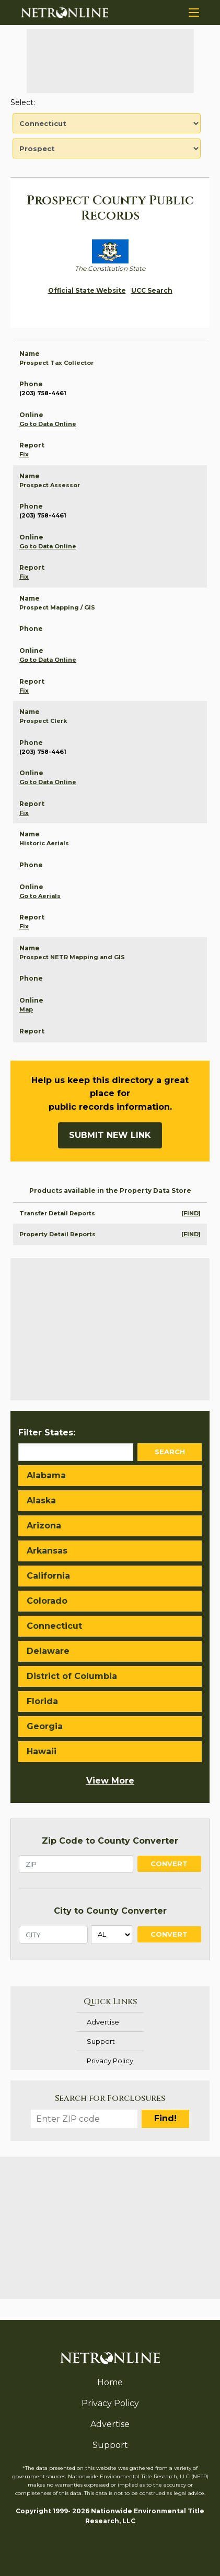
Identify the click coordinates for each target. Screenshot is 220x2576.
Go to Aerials (40, 896)
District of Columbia (72, 1676)
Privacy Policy (110, 2060)
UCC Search (151, 290)
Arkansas (47, 1551)
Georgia (45, 1726)
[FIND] (191, 1213)
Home (110, 2382)
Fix (24, 454)
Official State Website (87, 290)
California (48, 1576)
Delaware (48, 1651)
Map (26, 1009)
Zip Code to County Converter (110, 1841)
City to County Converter (110, 1911)
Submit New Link (110, 1135)
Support (101, 2041)
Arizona (44, 1526)
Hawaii (41, 1751)
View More (110, 1781)
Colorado (47, 1601)
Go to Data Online (47, 424)
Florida (42, 1701)
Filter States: (46, 1433)
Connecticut (54, 1626)
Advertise (103, 2022)
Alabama (46, 1475)
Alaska (41, 1500)
